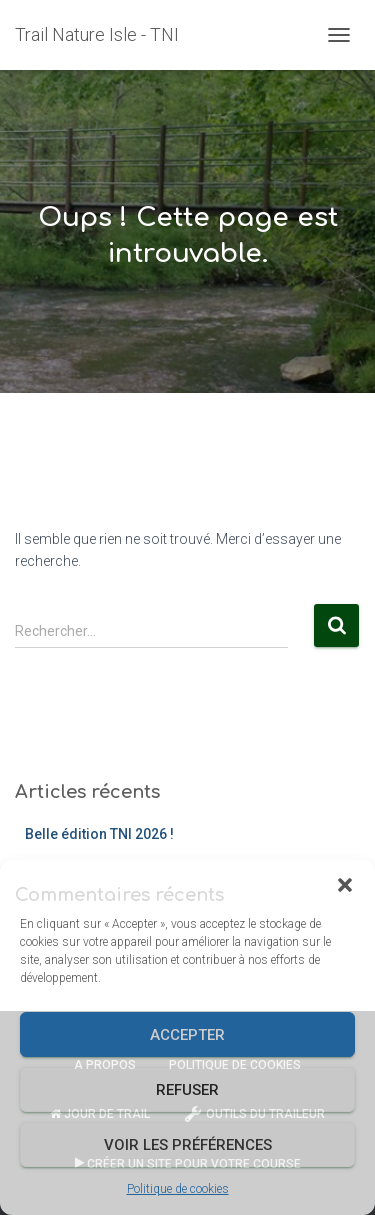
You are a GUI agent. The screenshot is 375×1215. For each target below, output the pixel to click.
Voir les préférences (188, 1145)
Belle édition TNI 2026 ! (99, 834)
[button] (345, 885)
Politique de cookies (178, 1189)
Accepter (187, 1035)
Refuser (187, 1090)
